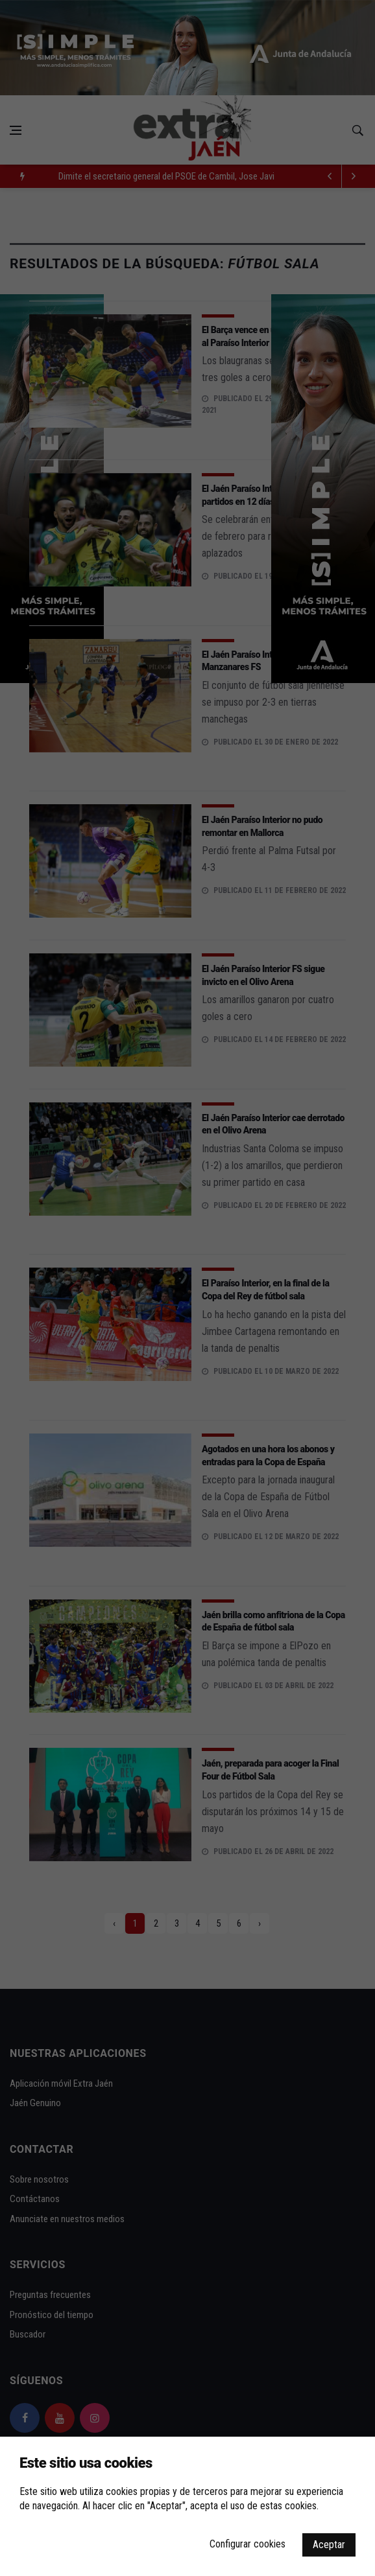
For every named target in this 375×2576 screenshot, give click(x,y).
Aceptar (329, 2544)
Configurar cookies (247, 2544)
